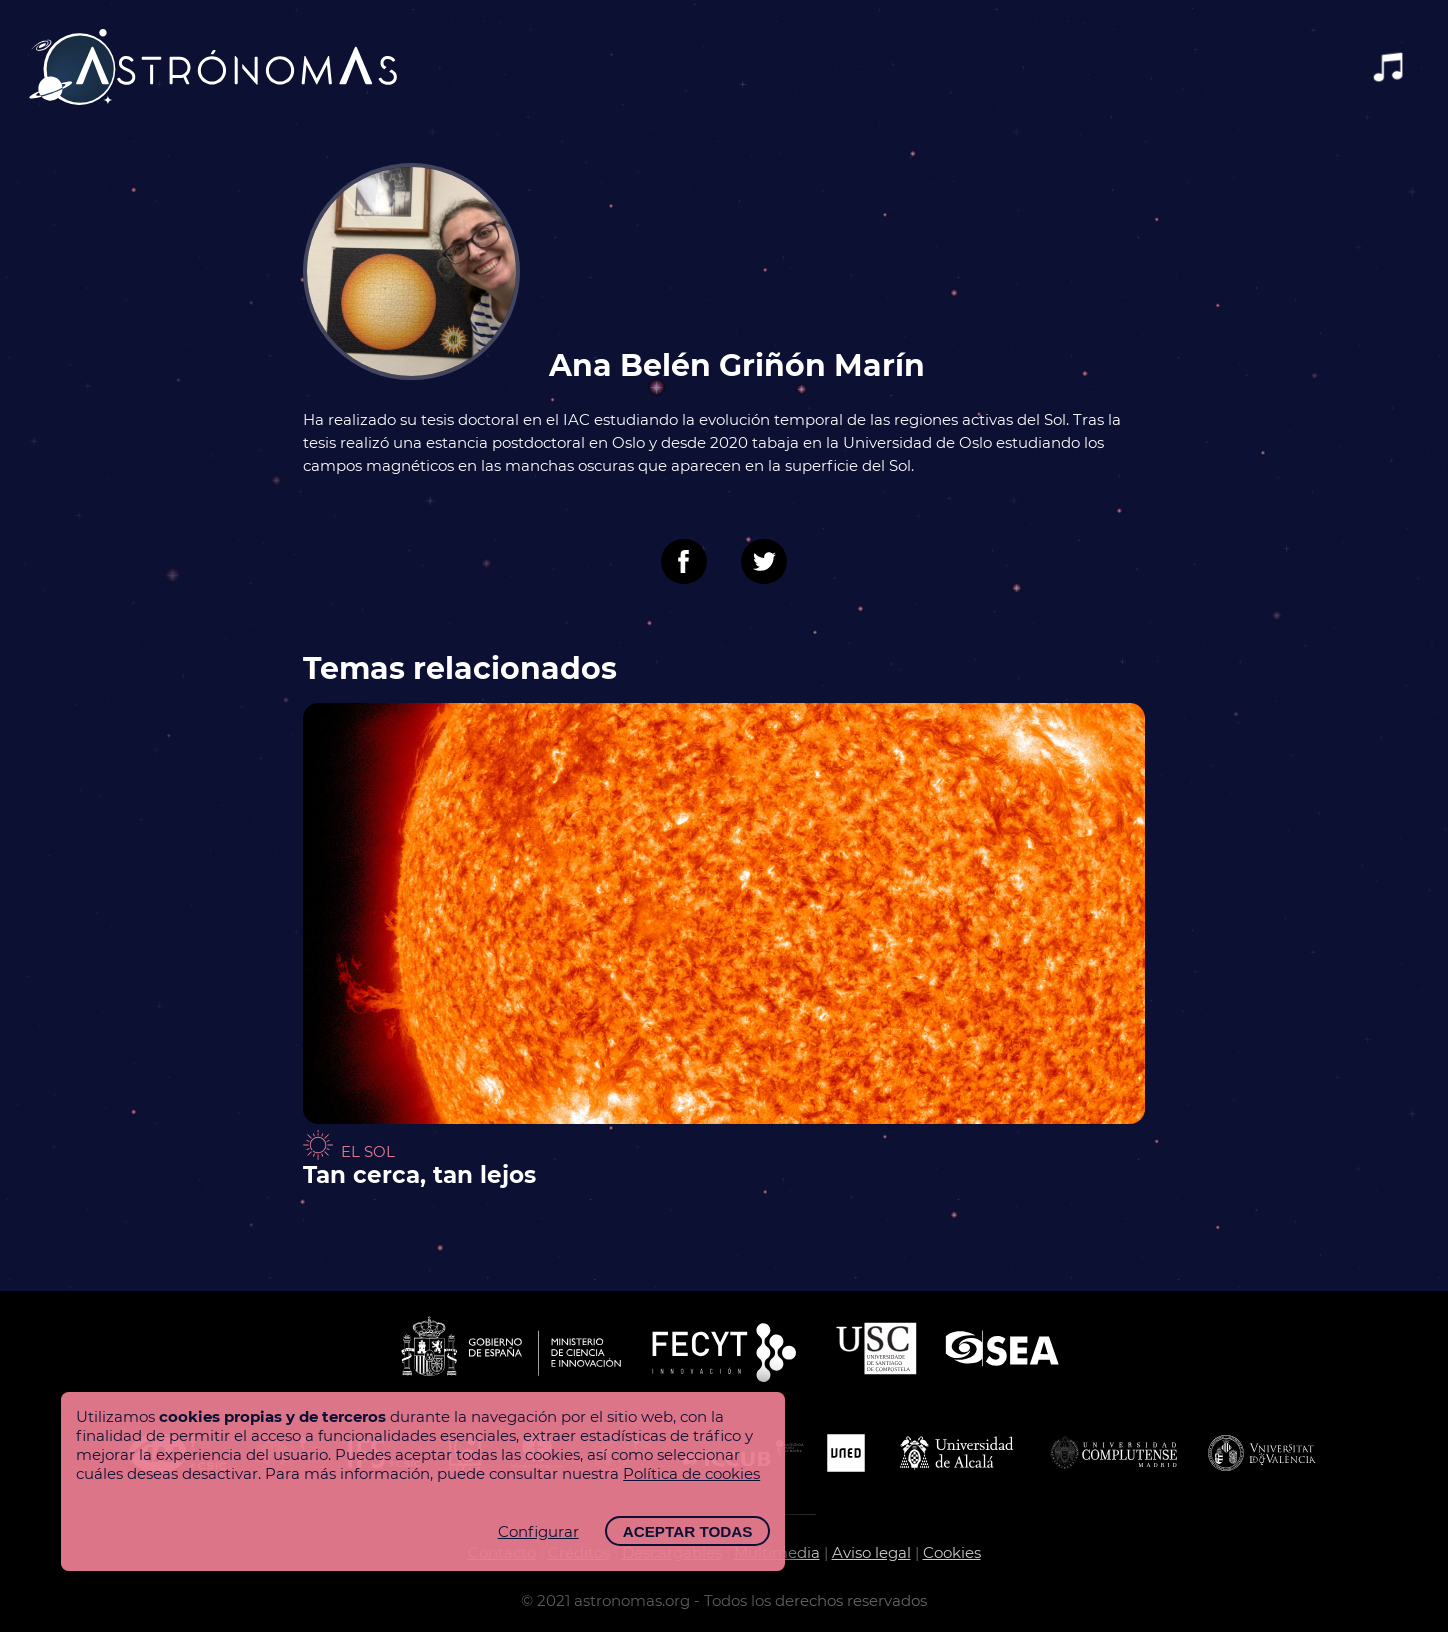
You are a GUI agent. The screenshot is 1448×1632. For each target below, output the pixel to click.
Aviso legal (871, 1552)
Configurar (538, 1531)
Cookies (952, 1552)
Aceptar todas (688, 1531)
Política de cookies (691, 1473)
